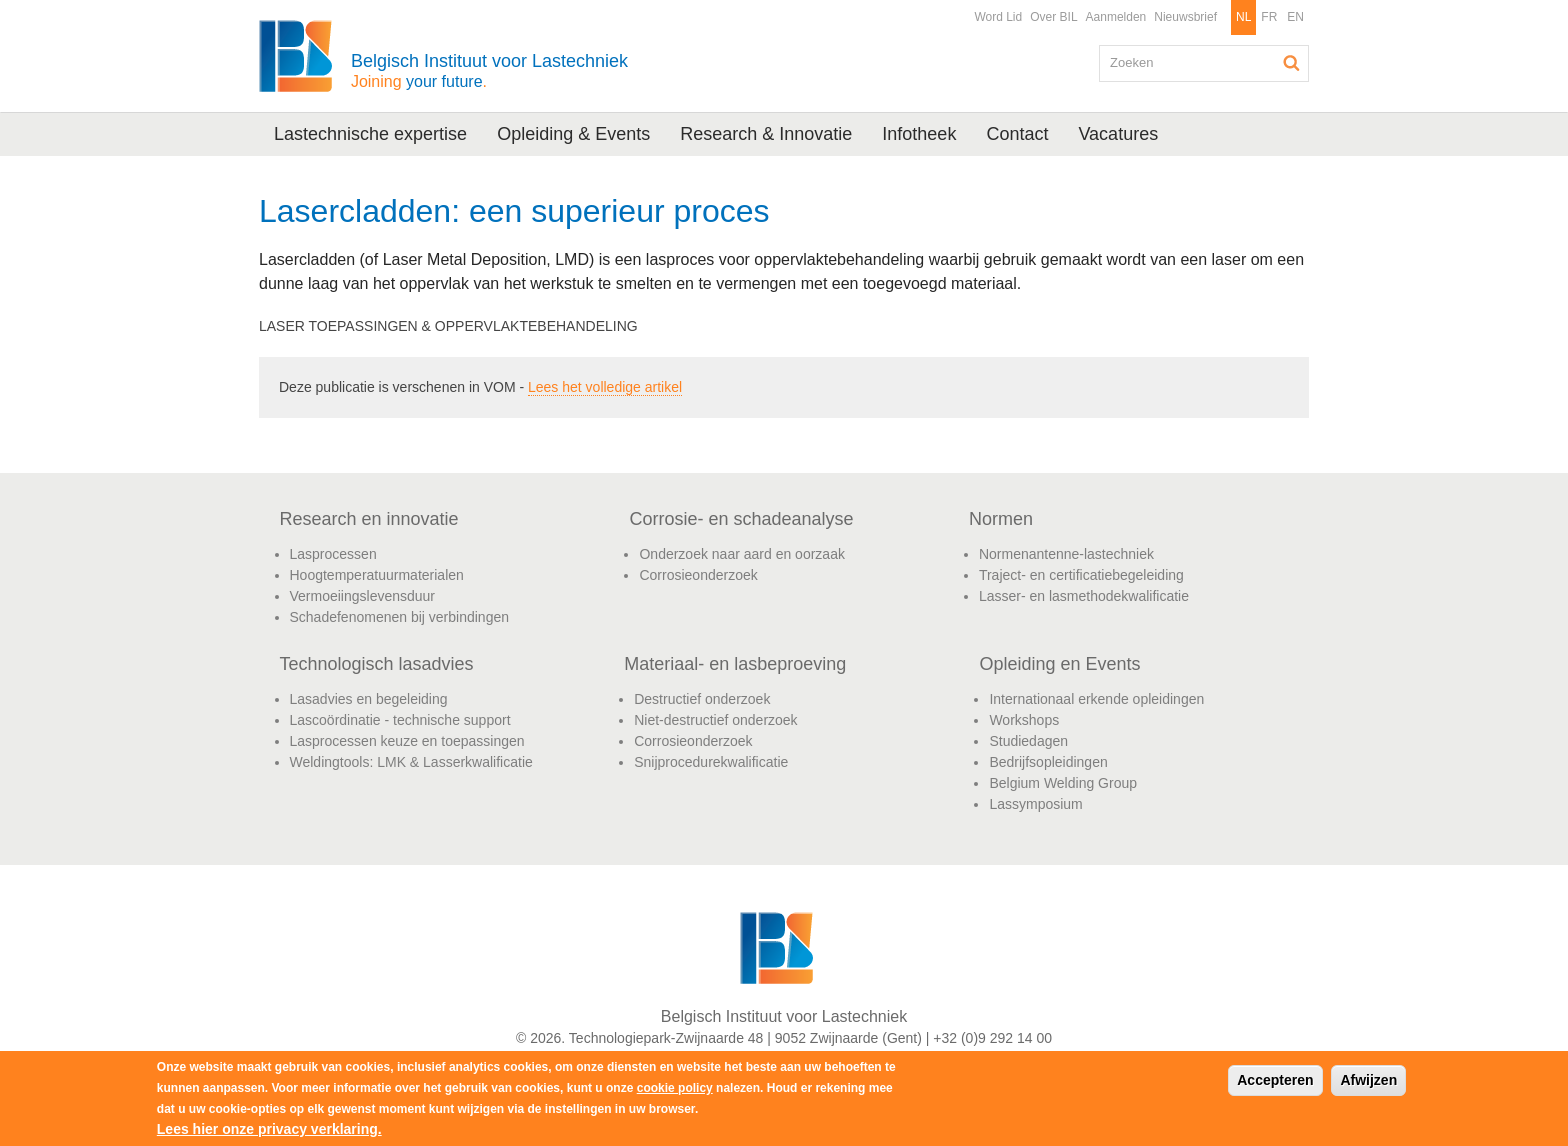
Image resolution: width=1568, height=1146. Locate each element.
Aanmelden (1116, 17)
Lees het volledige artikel (605, 387)
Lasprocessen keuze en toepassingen (407, 741)
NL (1243, 17)
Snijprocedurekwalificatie (711, 762)
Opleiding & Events (573, 134)
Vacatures (1118, 134)
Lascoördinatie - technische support (400, 720)
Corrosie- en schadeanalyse (741, 519)
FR (1269, 17)
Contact (1017, 134)
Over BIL (1053, 17)
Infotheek (919, 134)
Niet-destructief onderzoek (715, 720)
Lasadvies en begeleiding (369, 699)
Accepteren (1275, 1080)
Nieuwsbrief (1185, 17)
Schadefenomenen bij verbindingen (400, 617)
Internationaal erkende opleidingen (1096, 699)
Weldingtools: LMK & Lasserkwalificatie (411, 762)
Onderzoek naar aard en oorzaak (741, 554)
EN (1295, 17)
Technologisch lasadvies (377, 664)
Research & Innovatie (766, 134)
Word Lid (998, 17)
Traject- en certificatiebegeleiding (1081, 575)
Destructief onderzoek (702, 699)
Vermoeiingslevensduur (363, 596)
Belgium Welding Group (1063, 783)
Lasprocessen (333, 554)
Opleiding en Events (1059, 664)
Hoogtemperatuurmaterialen (377, 575)
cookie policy (675, 1088)
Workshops (1024, 720)
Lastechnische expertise (370, 134)
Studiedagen (1028, 741)
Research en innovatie (369, 519)
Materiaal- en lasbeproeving (735, 664)
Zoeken (1292, 63)
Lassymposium (1035, 804)
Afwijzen (1368, 1080)
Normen (1001, 519)
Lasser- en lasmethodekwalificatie (1084, 596)
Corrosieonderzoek (698, 575)
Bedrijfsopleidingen (1048, 762)
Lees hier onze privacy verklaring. (269, 1129)
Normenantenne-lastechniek (1066, 554)
